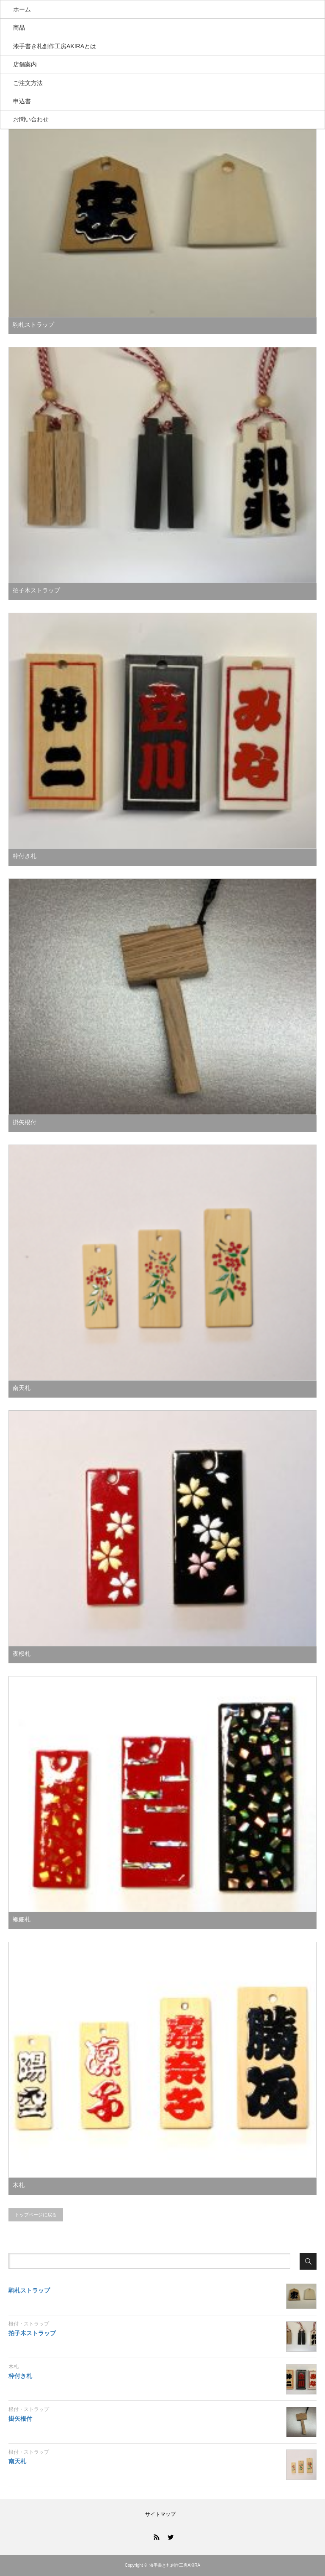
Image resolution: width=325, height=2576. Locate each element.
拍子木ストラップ (36, 590)
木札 (19, 2185)
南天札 (21, 1387)
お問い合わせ (31, 119)
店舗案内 (25, 64)
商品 (19, 27)
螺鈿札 (21, 1919)
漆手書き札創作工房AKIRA (174, 2565)
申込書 (22, 101)
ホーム (22, 9)
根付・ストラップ (28, 2324)
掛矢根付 (24, 1122)
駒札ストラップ (33, 324)
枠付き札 (24, 856)
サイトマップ (160, 2514)
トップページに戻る (36, 2214)
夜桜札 (21, 1653)
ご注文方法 (28, 83)
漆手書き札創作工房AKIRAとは (54, 46)
